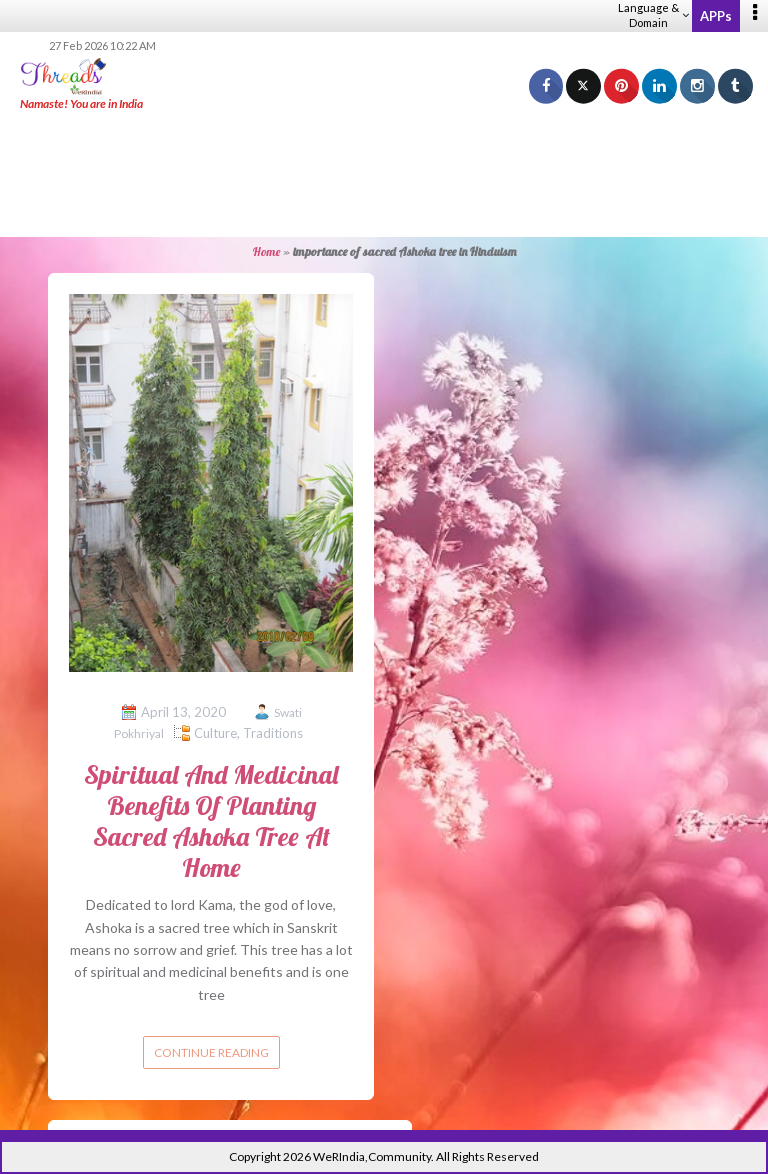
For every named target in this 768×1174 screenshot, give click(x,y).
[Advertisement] (384, 175)
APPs (716, 16)
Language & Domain (653, 15)
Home (266, 251)
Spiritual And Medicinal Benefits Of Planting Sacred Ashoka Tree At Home (211, 821)
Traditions (273, 733)
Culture (215, 733)
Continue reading (211, 1052)
